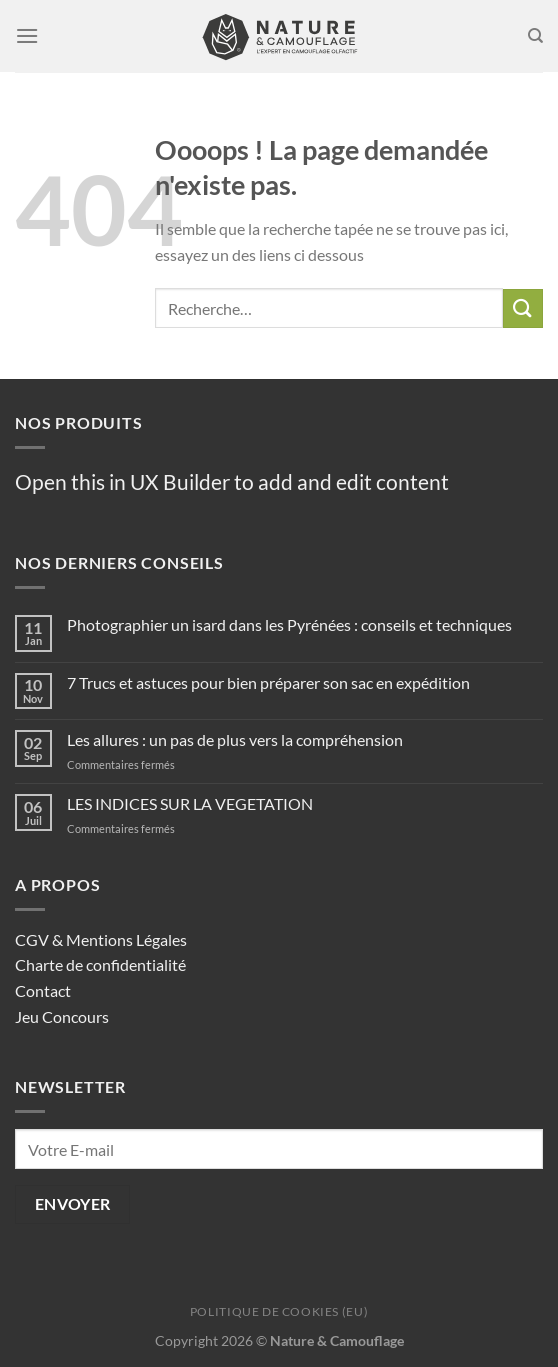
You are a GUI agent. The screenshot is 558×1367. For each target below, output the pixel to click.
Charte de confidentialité (100, 964)
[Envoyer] (523, 308)
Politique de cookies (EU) (279, 1311)
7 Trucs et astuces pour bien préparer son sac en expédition (268, 682)
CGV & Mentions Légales (101, 939)
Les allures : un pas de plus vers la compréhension (235, 739)
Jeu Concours (62, 1016)
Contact (43, 990)
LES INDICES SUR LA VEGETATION (190, 803)
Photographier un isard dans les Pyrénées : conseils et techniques (289, 624)
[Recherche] (535, 36)
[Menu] (27, 35)
